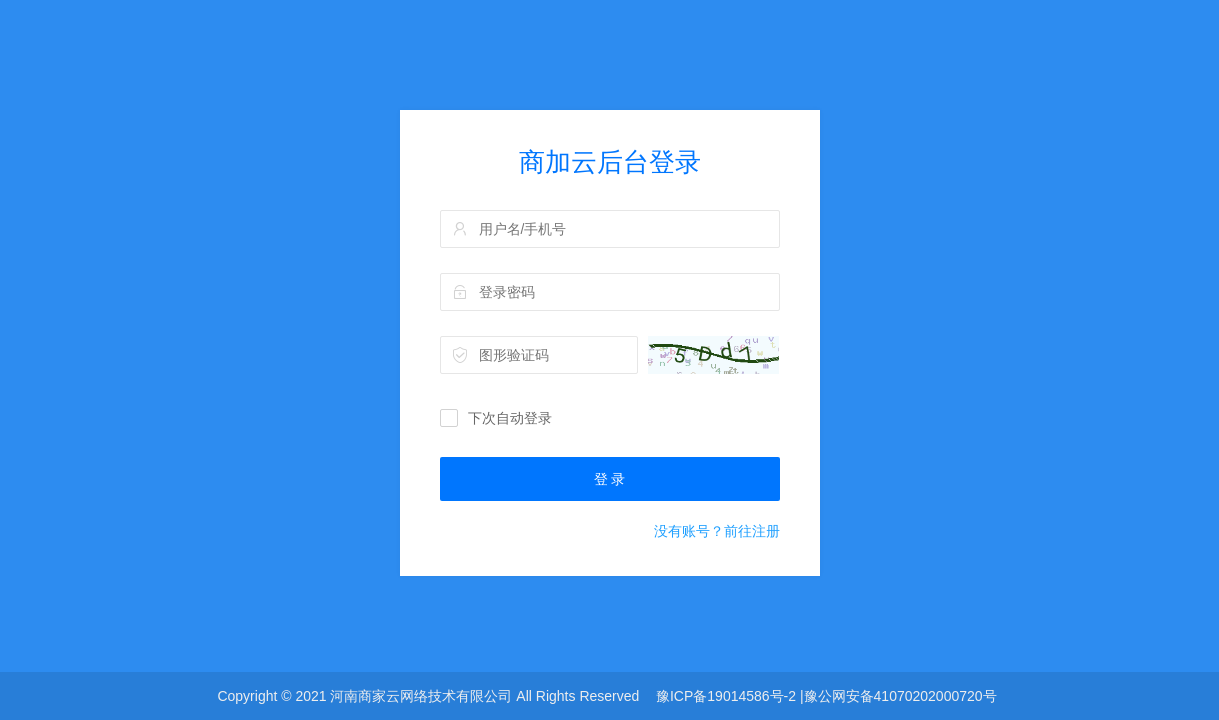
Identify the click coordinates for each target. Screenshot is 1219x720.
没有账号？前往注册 (717, 531)
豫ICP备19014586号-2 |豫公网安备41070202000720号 (826, 696)
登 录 (610, 479)
